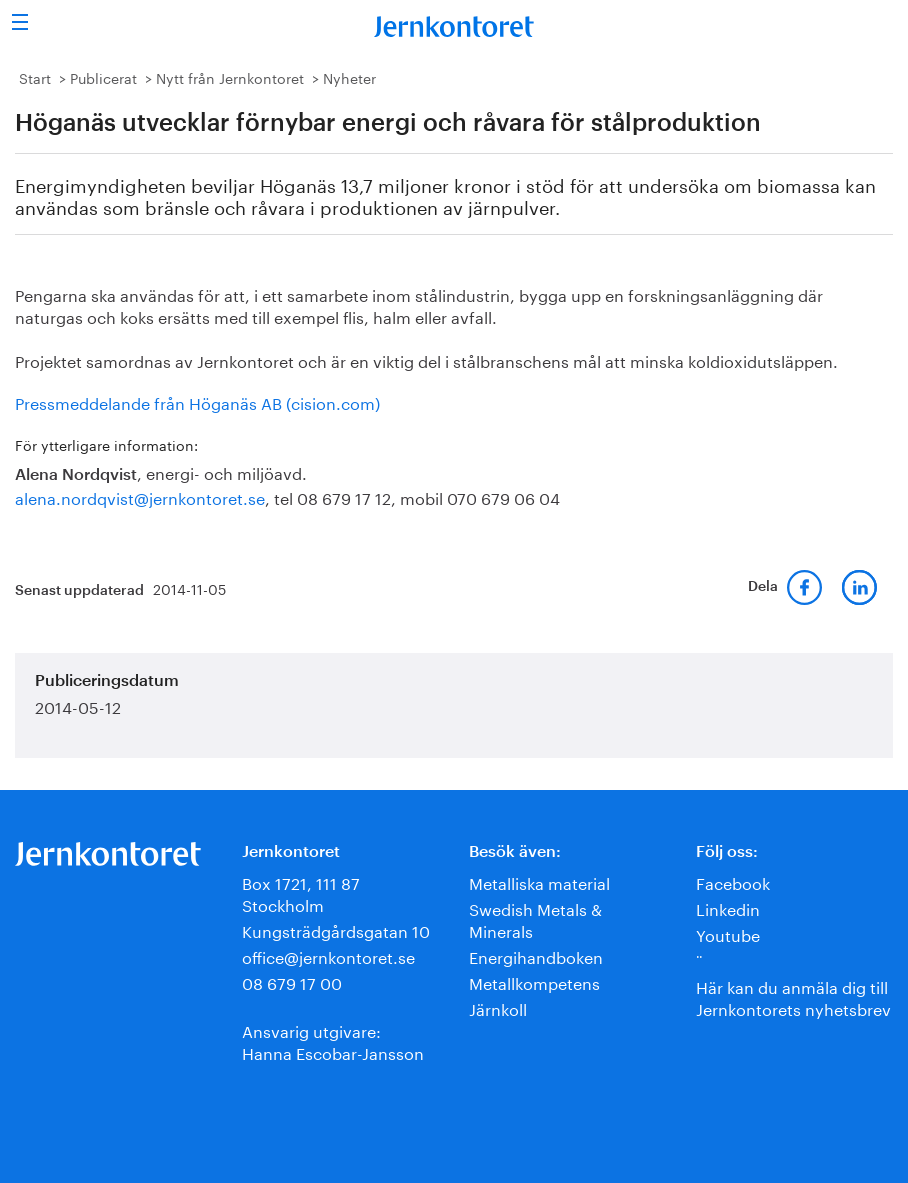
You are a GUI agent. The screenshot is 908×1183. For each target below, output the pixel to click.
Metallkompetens (534, 981)
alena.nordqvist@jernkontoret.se (140, 496)
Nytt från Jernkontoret (230, 77)
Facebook (733, 881)
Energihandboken (536, 955)
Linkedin (728, 907)
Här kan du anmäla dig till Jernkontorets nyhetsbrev (793, 996)
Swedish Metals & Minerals (535, 918)
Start (35, 77)
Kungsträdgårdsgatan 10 (336, 929)
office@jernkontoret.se (328, 955)
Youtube (728, 933)
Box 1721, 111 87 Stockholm (301, 892)
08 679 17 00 (292, 981)
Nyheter (349, 77)
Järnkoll (498, 1007)
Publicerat (103, 77)
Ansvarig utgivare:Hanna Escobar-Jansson (333, 1040)
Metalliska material (539, 881)
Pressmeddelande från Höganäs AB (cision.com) (197, 401)
